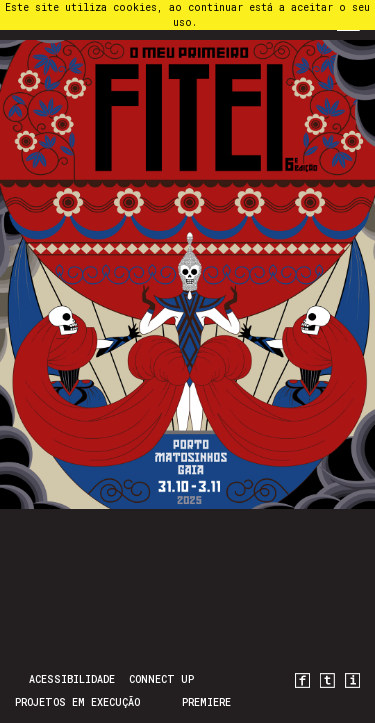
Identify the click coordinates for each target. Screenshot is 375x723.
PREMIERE (206, 702)
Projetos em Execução (77, 702)
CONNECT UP (161, 679)
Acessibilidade (72, 679)
